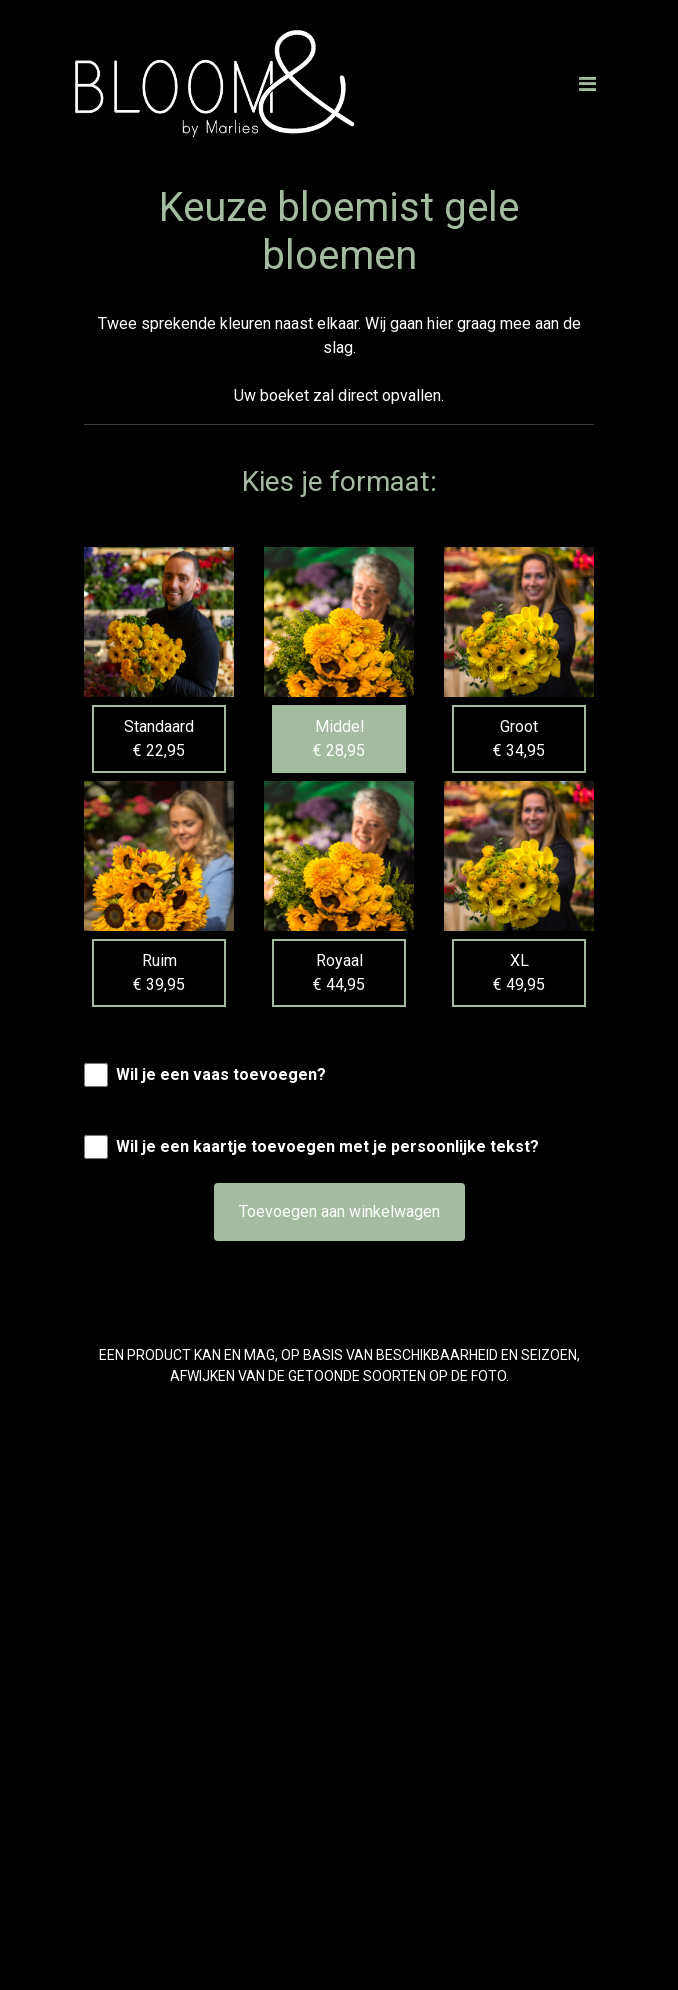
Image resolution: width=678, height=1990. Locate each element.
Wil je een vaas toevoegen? (221, 1074)
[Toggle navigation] (587, 84)
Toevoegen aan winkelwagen (339, 1211)
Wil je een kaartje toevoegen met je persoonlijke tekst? (327, 1146)
